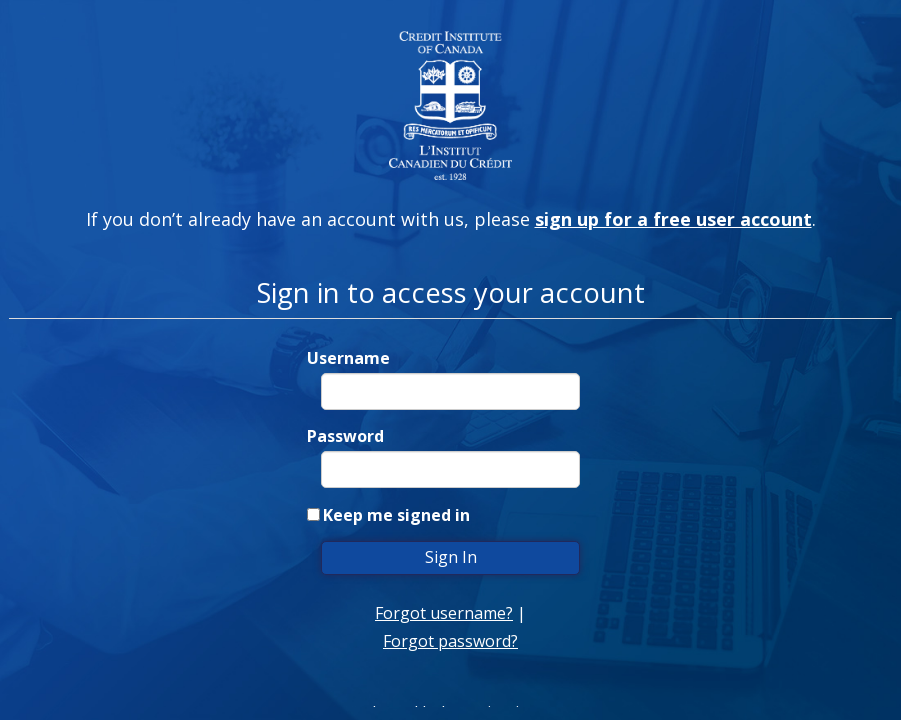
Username (348, 358)
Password (345, 436)
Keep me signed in (396, 515)
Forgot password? (450, 641)
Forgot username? (444, 613)
